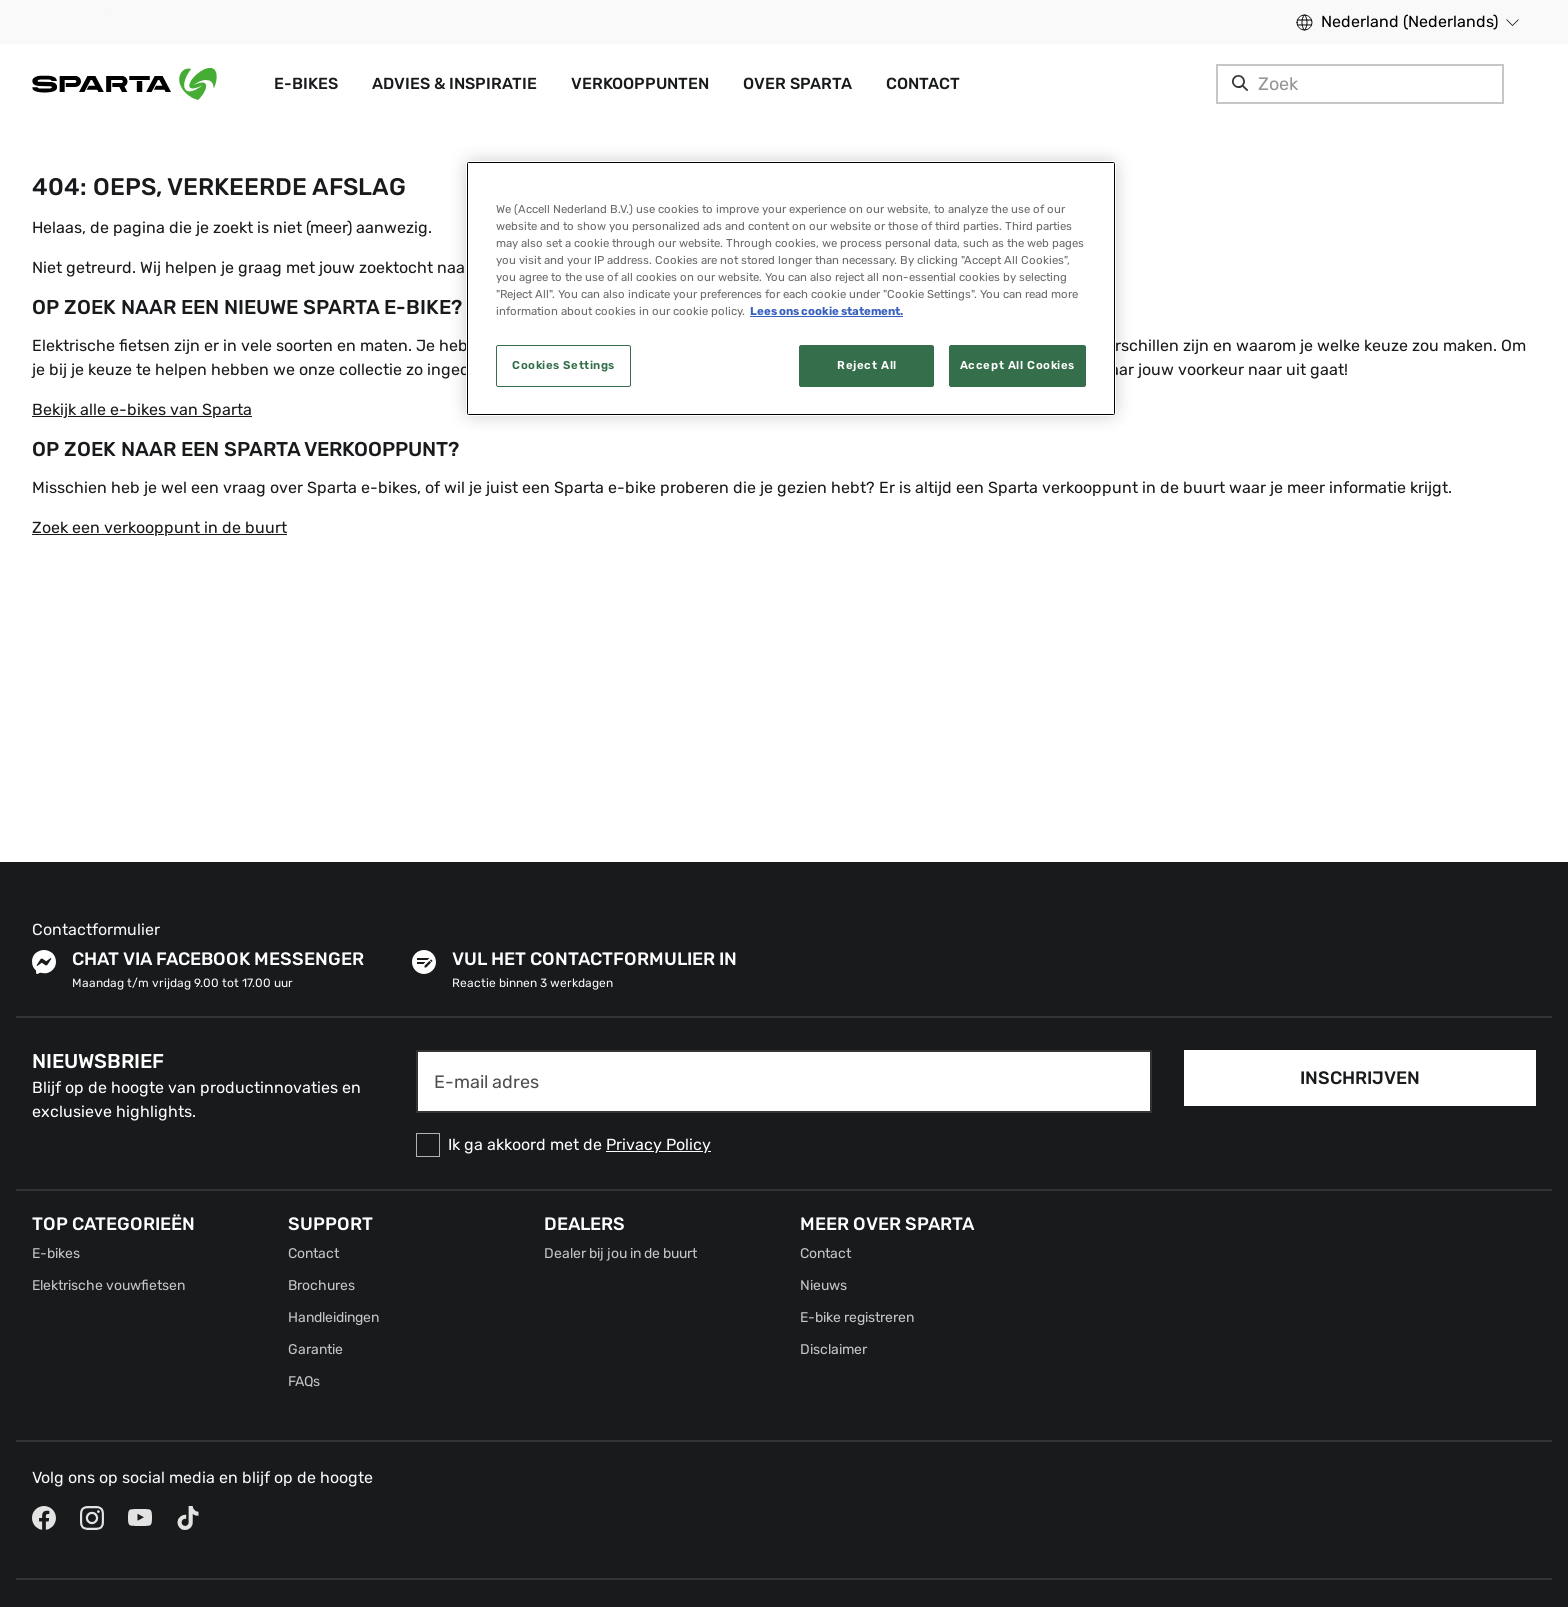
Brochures (321, 1285)
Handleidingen (333, 1317)
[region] (791, 288)
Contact (313, 1253)
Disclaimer (833, 1349)
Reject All (867, 365)
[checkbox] (784, 1145)
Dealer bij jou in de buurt (620, 1253)
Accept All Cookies (1017, 365)
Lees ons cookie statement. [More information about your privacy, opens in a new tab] (826, 311)
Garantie (315, 1349)
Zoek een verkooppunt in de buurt (159, 527)
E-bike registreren (857, 1317)
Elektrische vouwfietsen (108, 1285)
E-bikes (56, 1253)
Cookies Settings (563, 365)
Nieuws (823, 1285)
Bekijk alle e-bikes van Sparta (142, 409)
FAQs (304, 1381)
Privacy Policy (658, 1144)
